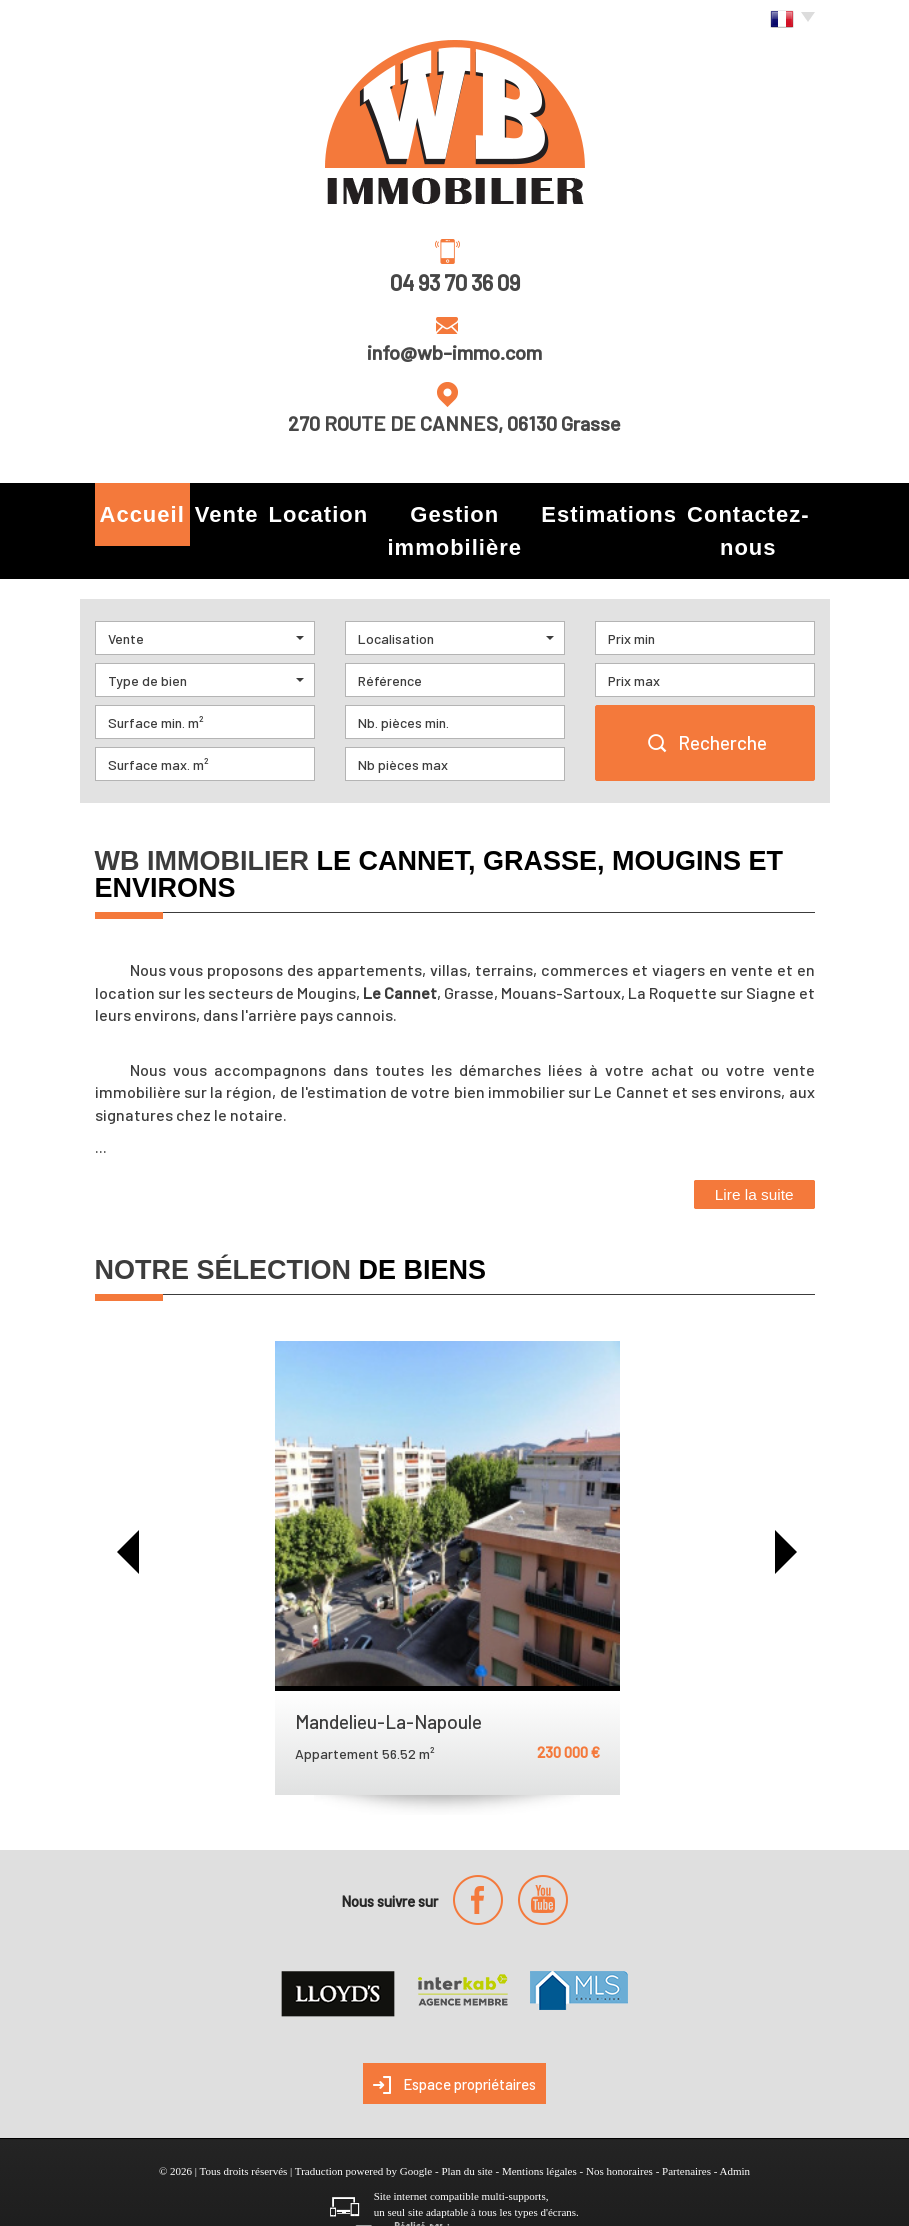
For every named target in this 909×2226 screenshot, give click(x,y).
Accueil (138, 508)
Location (307, 508)
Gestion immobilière (449, 508)
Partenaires (686, 2126)
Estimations (602, 508)
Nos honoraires (619, 2126)
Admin (734, 2126)
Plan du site (466, 2126)
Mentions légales (539, 2126)
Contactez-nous (739, 508)
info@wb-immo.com (454, 352)
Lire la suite (754, 1149)
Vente (220, 508)
